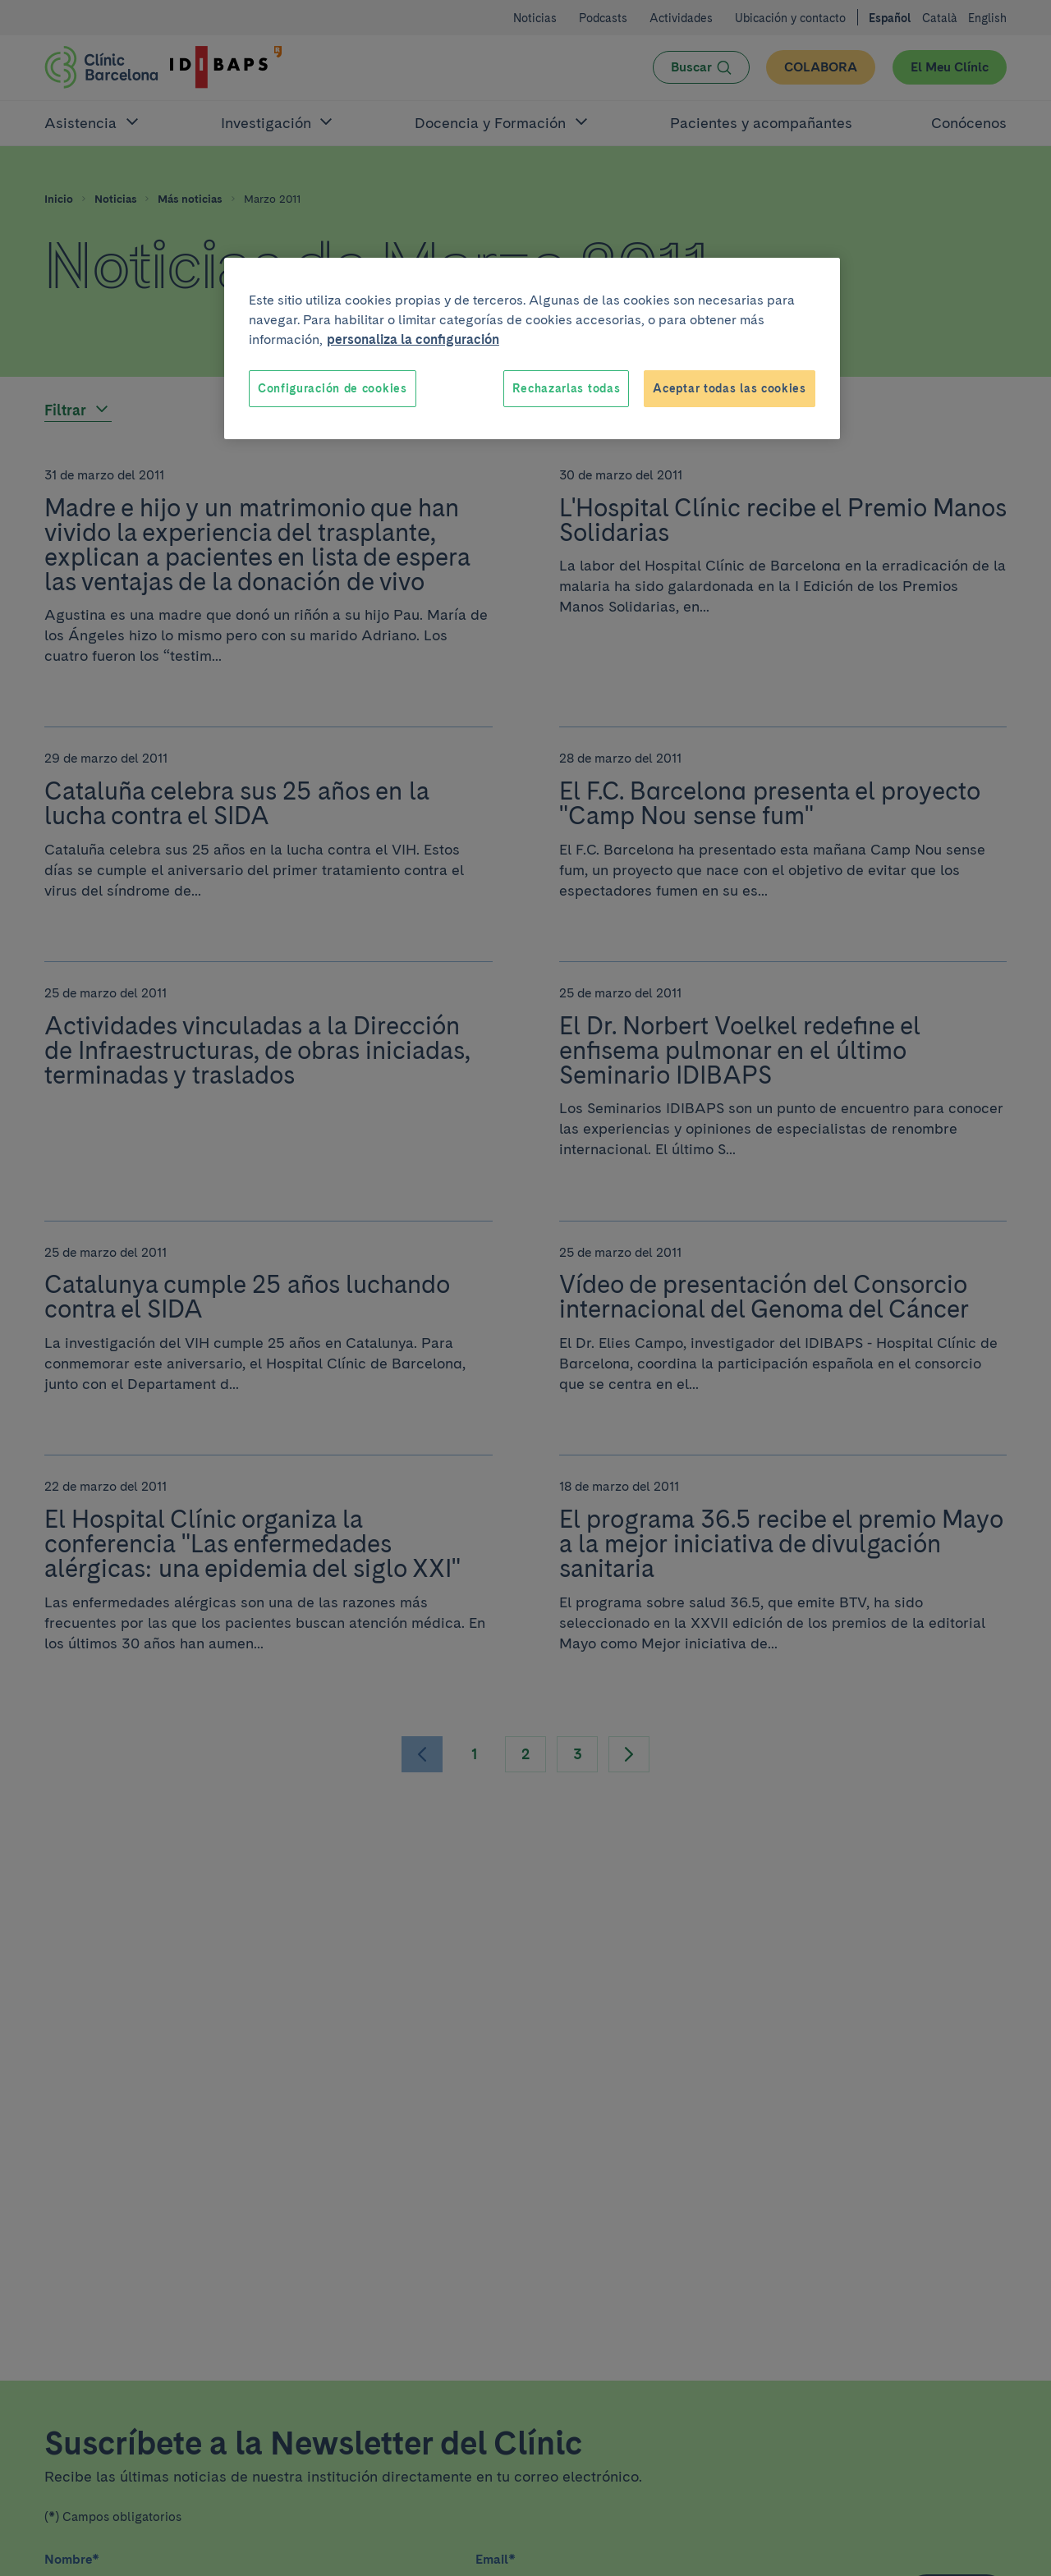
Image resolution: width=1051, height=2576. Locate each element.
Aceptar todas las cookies (729, 388)
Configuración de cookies (332, 388)
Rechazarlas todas (566, 388)
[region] (532, 349)
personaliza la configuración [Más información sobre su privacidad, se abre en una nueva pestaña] (413, 339)
